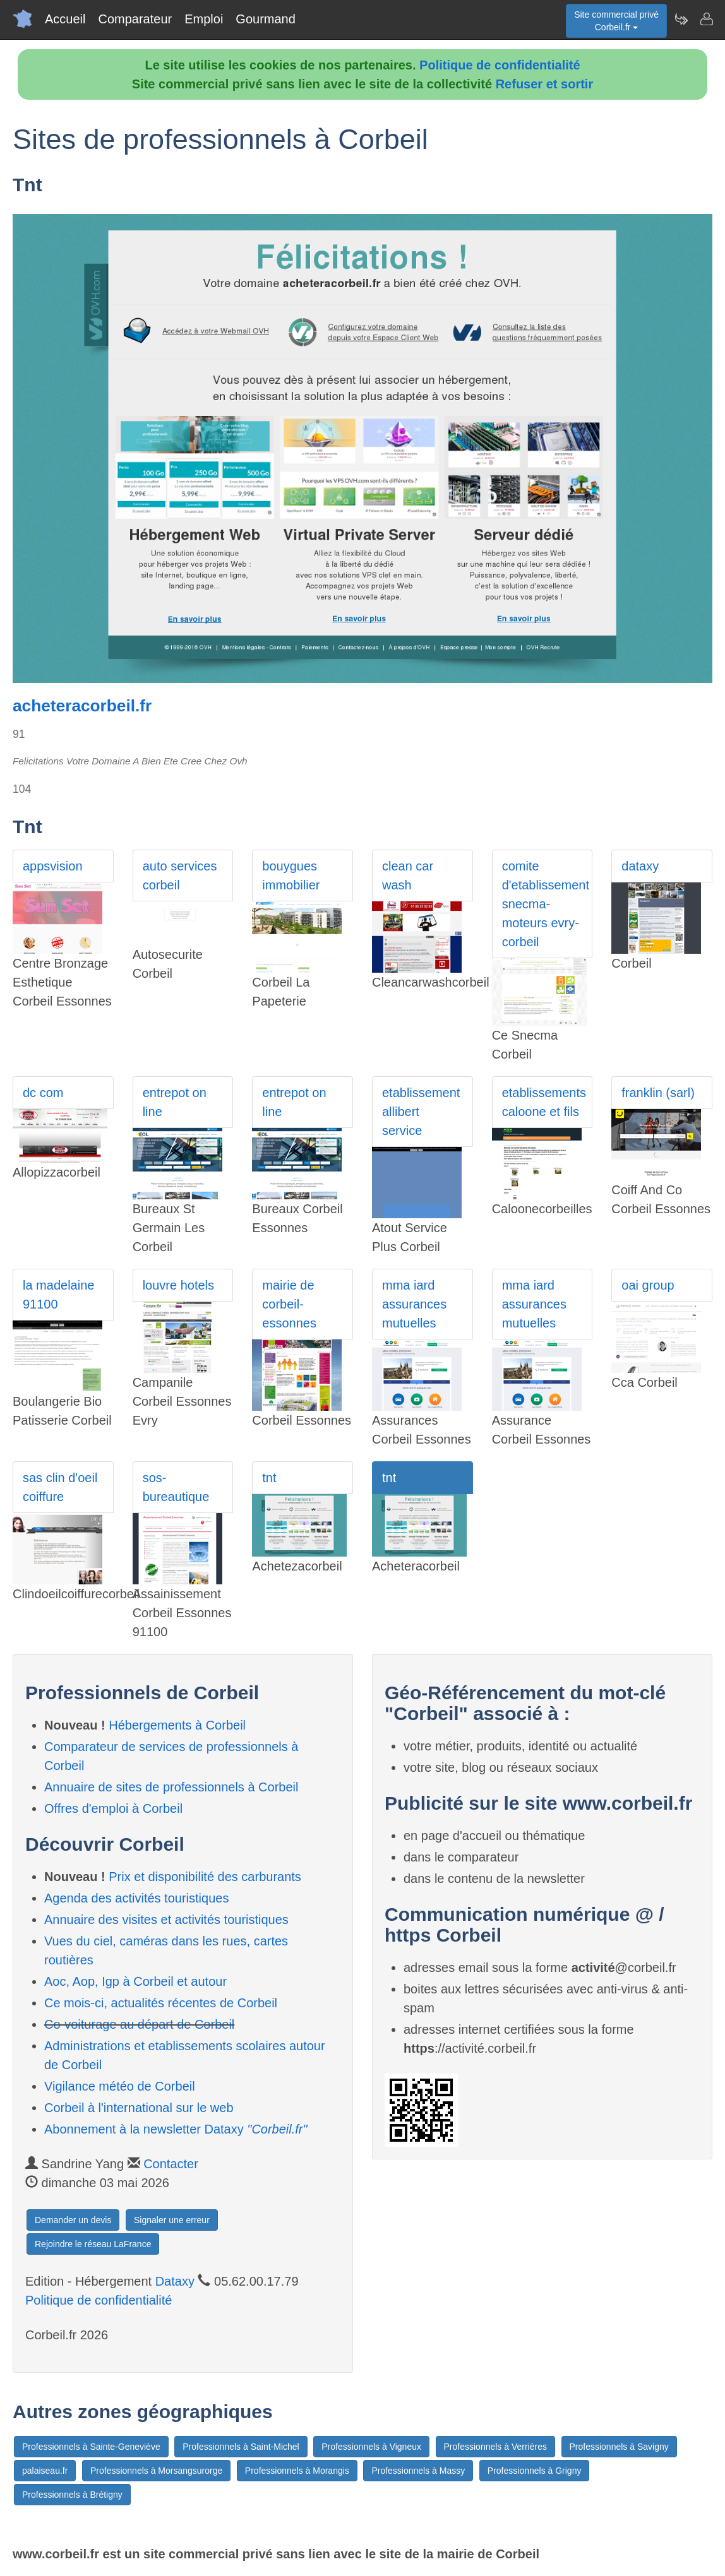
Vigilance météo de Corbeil (119, 2086)
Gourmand (266, 19)
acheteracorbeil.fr (82, 705)
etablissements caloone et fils (544, 1102)
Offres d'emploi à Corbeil (113, 1808)
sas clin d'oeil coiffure (60, 1487)
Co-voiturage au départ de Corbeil (139, 2024)
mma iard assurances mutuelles (414, 1304)
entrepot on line (175, 1102)
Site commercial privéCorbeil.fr (616, 20)
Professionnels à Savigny (619, 2447)
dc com (43, 1093)
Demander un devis (73, 2220)
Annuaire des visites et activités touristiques (166, 1919)
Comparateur (135, 19)
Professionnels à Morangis (297, 2471)
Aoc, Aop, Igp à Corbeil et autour (135, 1981)
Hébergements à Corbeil (177, 1725)
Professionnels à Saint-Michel (241, 2447)
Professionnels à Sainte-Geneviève (91, 2447)
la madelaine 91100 (58, 1294)
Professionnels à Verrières (495, 2447)
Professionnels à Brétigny (72, 2495)
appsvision (53, 866)
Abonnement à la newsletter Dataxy (176, 2129)
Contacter (170, 2164)
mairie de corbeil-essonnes (289, 1304)
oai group (647, 1285)
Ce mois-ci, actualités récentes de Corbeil (160, 2003)
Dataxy (175, 2281)
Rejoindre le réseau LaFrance (93, 2244)
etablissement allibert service (421, 1111)
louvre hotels (178, 1285)
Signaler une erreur (172, 2220)
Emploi (203, 19)
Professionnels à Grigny (535, 2471)
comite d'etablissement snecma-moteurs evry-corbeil (545, 904)
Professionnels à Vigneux (371, 2447)
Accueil (65, 19)
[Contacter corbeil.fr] (706, 19)
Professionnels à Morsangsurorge (156, 2471)
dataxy (640, 866)
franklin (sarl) (658, 1093)
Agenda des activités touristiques (136, 1898)
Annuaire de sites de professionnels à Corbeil (171, 1787)
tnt (269, 1478)
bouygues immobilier (291, 875)
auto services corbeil (180, 875)
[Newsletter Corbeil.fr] (680, 19)
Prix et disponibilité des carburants (205, 1877)
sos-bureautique (176, 1487)
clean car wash (407, 875)
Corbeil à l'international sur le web (139, 2108)
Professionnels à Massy (418, 2471)
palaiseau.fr (45, 2471)
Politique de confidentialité (499, 65)
